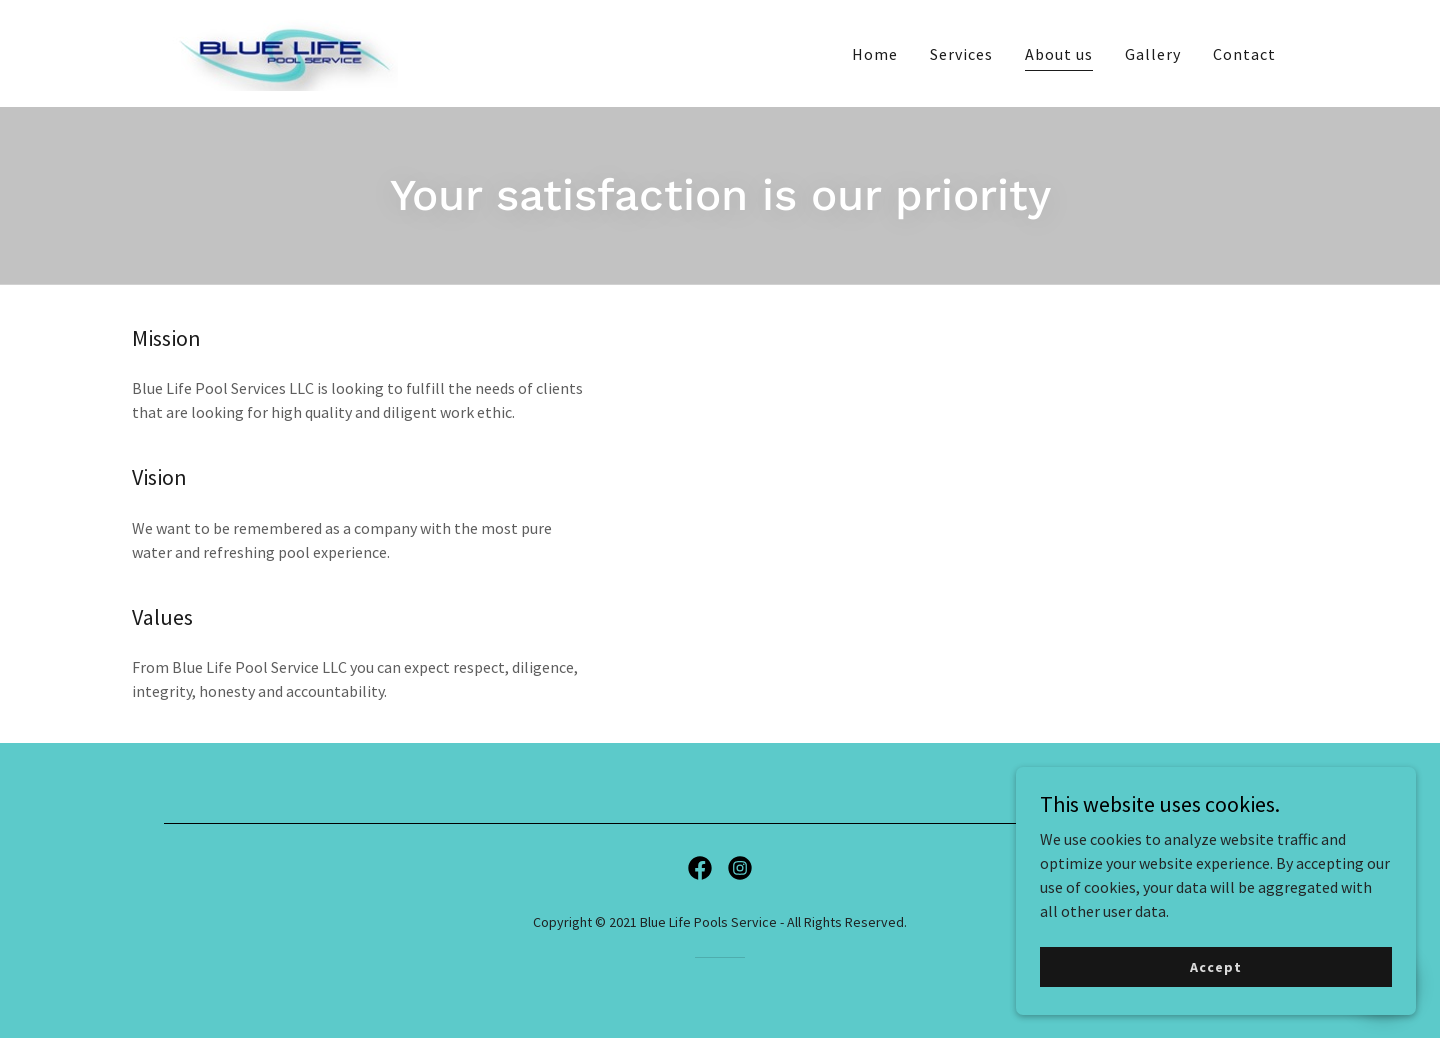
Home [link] (875, 54)
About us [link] (1059, 54)
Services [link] (961, 54)
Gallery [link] (1153, 54)
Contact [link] (1244, 54)
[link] (281, 51)
